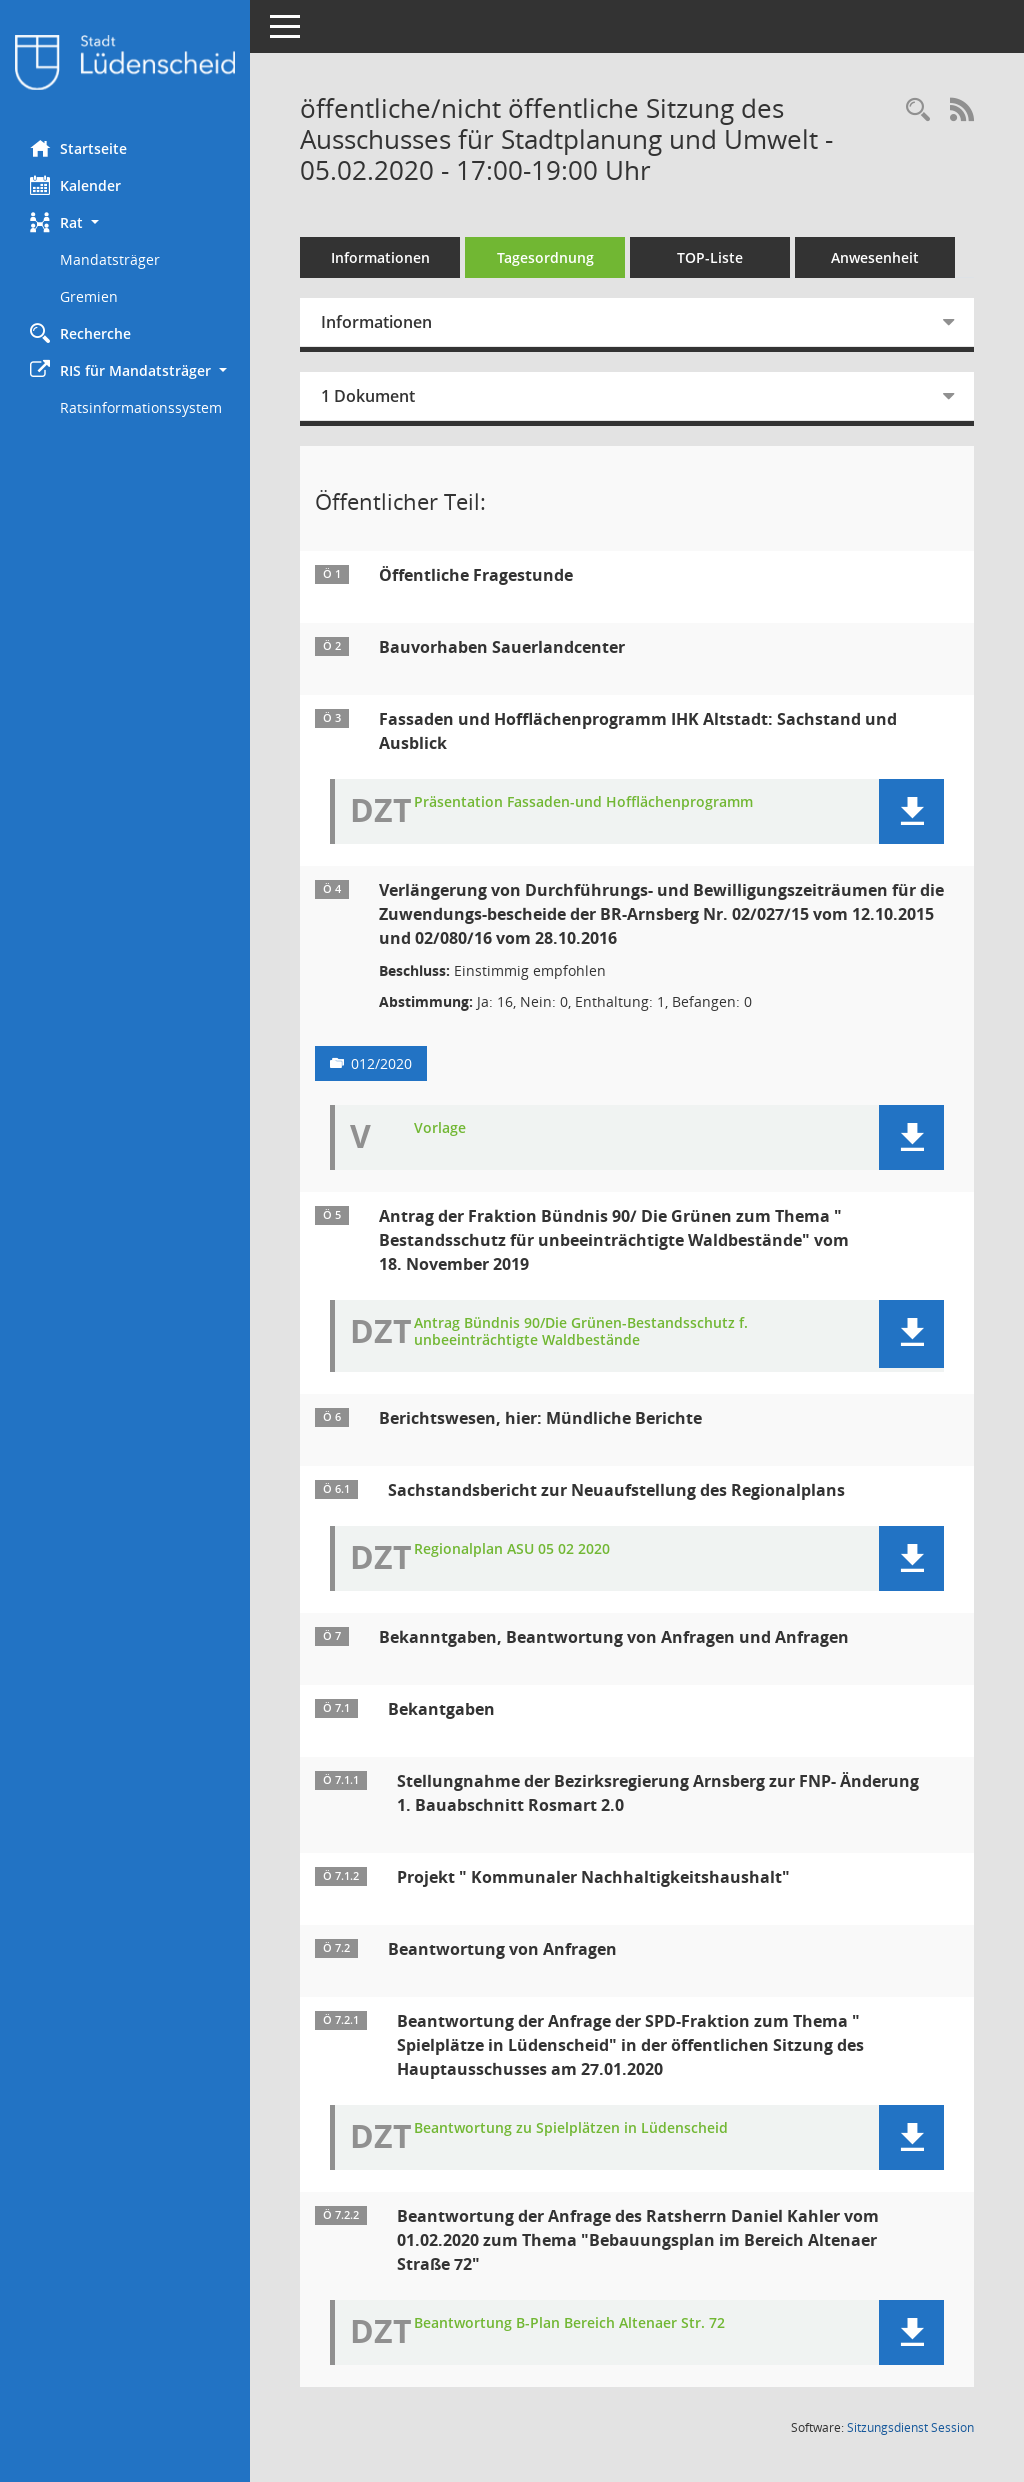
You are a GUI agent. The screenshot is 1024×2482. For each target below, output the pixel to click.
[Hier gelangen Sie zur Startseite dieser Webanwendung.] (125, 62)
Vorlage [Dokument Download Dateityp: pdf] (440, 1128)
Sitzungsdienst (910, 2427)
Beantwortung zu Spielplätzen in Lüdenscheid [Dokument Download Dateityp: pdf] (571, 2128)
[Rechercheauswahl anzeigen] (918, 110)
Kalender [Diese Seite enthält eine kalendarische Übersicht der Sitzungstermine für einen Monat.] (75, 185)
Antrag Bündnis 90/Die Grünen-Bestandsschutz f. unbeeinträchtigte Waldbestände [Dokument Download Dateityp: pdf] (581, 1332)
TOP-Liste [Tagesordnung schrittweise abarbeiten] (710, 257)
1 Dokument (368, 396)
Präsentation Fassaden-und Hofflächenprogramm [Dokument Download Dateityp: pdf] (583, 802)
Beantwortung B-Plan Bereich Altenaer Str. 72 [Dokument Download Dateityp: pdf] (569, 2323)
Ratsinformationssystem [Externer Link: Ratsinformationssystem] (141, 407)
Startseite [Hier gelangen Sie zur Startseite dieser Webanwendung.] (78, 148)
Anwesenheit (875, 257)
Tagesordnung (545, 257)
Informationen (380, 257)
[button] (125, 222)
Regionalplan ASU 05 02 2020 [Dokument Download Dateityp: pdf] (512, 1549)
